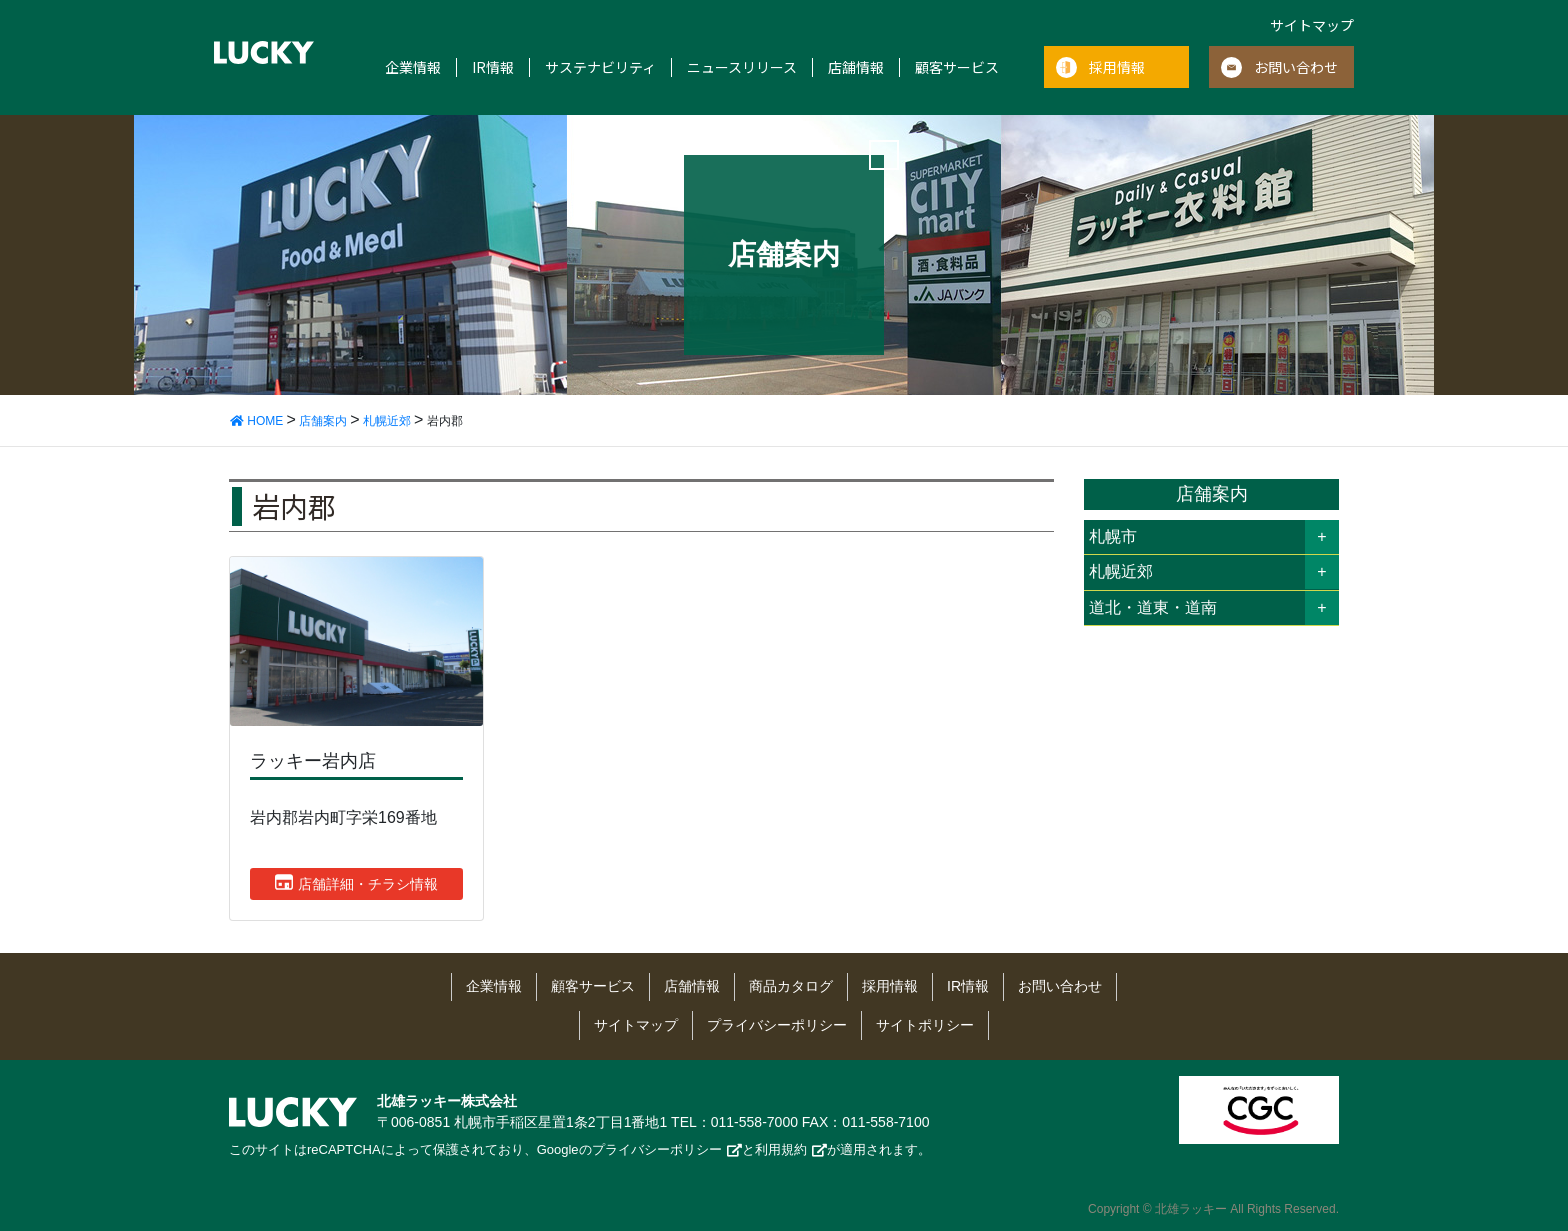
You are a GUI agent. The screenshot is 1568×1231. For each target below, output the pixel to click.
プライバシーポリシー (777, 1025)
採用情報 (1117, 67)
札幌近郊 (1121, 571)
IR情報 (493, 67)
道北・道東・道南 (1153, 607)
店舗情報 (856, 67)
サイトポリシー (925, 1025)
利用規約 (781, 1149)
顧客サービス (957, 67)
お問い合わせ (1296, 67)
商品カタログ (791, 986)
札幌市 (1113, 536)
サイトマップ (1312, 25)
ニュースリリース (742, 67)
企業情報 (413, 67)
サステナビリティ (600, 67)
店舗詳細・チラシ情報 (356, 882)
